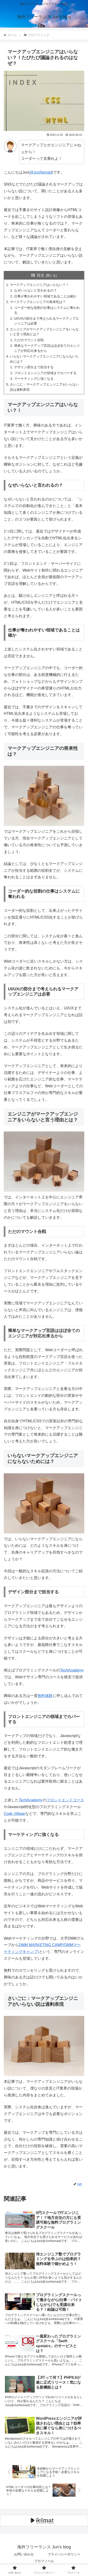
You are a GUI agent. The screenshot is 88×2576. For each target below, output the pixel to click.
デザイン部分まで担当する (34, 367)
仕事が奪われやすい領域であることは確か (45, 296)
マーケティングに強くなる (34, 378)
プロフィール (44, 2561)
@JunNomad (41, 172)
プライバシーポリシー (64, 2554)
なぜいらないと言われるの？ (35, 290)
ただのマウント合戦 (29, 340)
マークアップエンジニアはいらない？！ (39, 285)
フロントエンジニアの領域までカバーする (45, 373)
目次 (40, 275)
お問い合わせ (24, 2554)
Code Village (14, 1814)
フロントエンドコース (65, 1800)
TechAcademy (72, 1670)
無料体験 (45, 1696)
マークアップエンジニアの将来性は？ (38, 302)
